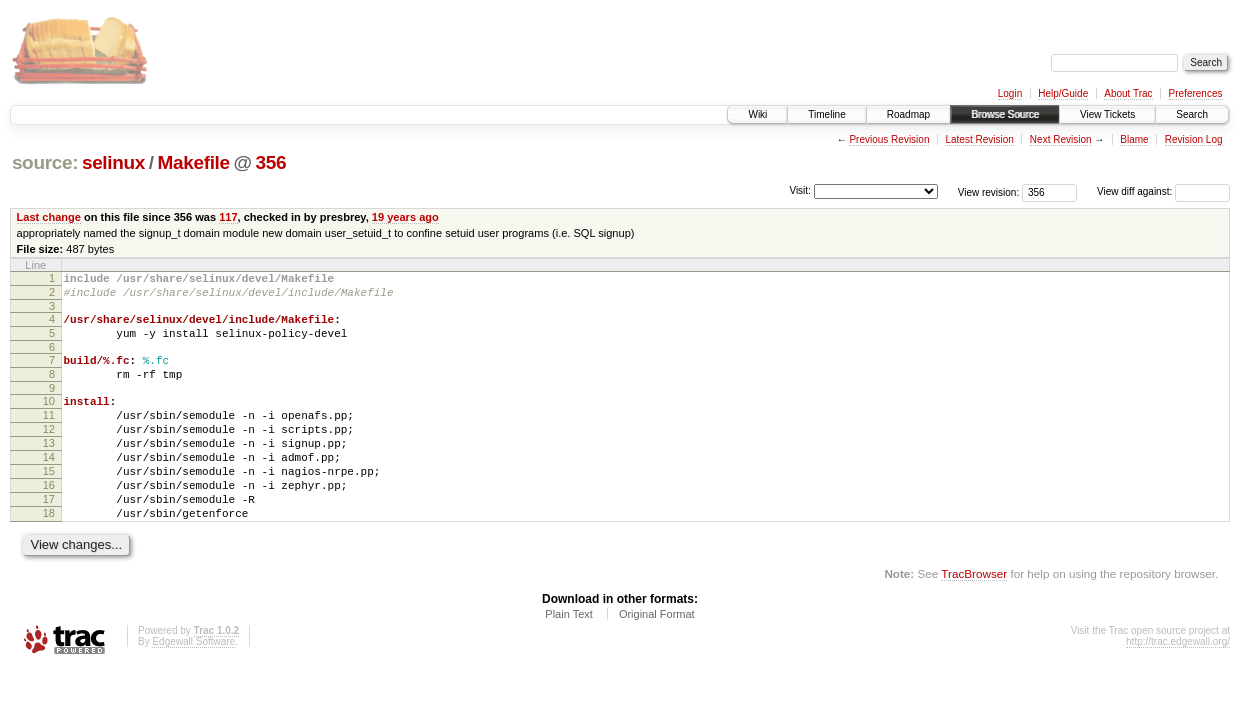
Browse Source (1005, 114)
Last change (49, 217)
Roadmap (908, 114)
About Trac (1128, 93)
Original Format (657, 659)
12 (49, 453)
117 (228, 217)
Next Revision (1061, 139)
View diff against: (1163, 191)
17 (49, 538)
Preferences (1196, 93)
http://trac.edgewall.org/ (1178, 686)
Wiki (757, 114)
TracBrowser (974, 618)
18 (49, 555)
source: (45, 162)
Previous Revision (889, 139)
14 (49, 487)
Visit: (800, 190)
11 (49, 436)
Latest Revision (979, 139)
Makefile (194, 162)
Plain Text (569, 659)
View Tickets (1107, 114)
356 (271, 162)
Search (1192, 114)
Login (1010, 93)
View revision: (989, 191)
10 (49, 419)
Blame (1134, 139)
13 (49, 470)
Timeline (826, 114)
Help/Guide (1063, 93)
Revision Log (1194, 139)
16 (49, 521)
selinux (113, 162)
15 (49, 504)
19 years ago (405, 217)
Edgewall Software (193, 686)
